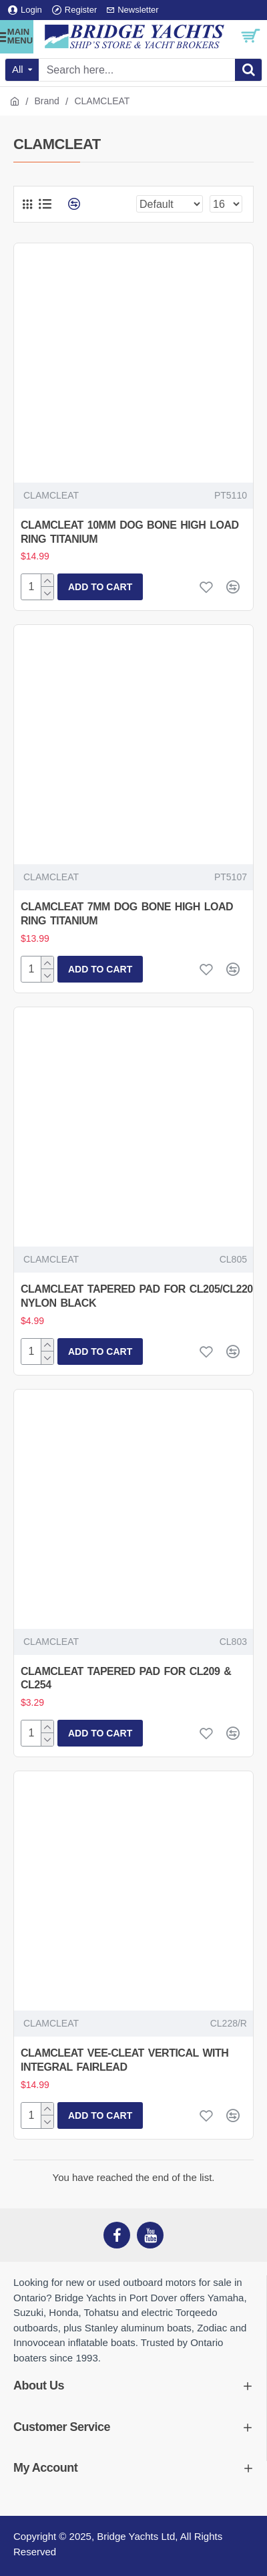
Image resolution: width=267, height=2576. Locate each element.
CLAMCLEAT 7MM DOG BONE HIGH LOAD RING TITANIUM (127, 913)
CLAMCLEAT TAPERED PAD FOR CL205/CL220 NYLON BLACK (137, 1296)
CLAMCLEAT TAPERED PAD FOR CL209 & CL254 (126, 1678)
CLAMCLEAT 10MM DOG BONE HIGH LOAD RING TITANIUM (130, 532)
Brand (47, 101)
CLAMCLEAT (51, 495)
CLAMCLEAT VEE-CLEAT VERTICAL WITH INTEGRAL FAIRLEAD (124, 2060)
